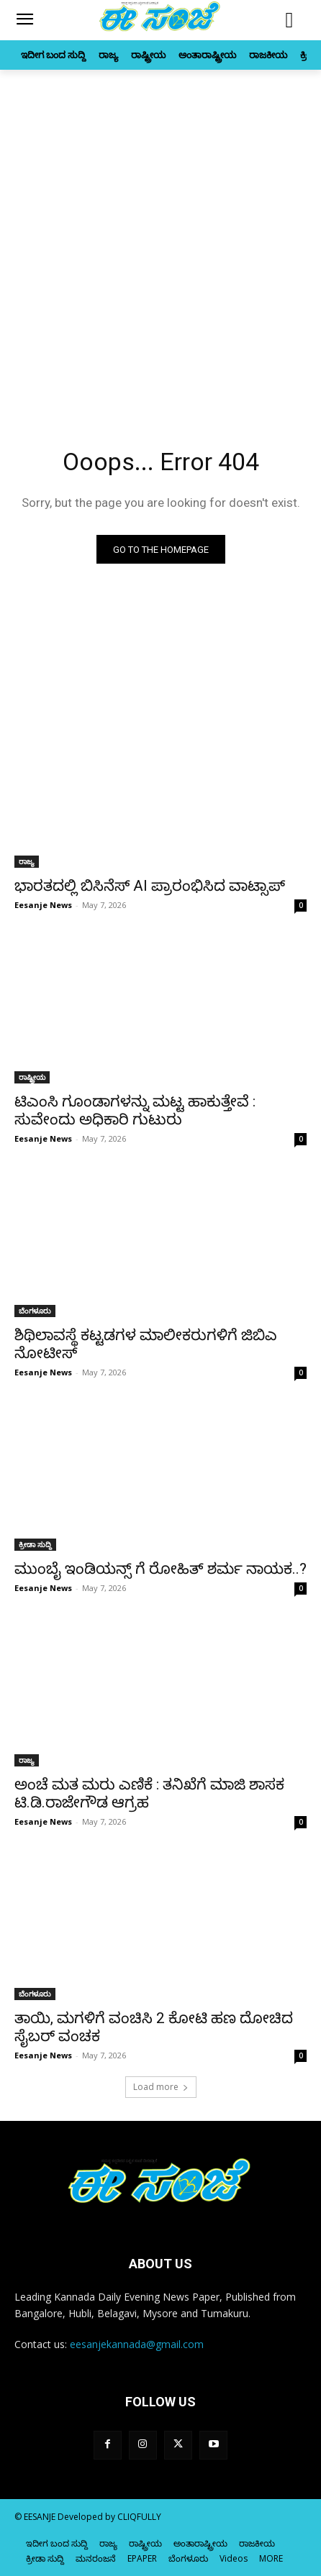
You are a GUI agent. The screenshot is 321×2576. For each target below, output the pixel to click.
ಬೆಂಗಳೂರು (35, 1311)
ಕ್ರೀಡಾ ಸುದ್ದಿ (35, 1544)
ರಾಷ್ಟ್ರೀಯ (32, 1077)
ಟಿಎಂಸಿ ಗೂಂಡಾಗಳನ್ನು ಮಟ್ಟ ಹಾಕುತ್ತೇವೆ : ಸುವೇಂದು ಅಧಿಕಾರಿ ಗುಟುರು (135, 1110)
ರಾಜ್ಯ (27, 861)
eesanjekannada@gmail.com (137, 2344)
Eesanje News (43, 904)
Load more (161, 2087)
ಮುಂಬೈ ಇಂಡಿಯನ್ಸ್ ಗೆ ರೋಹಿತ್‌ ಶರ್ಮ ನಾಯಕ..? (160, 1568)
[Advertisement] (160, 237)
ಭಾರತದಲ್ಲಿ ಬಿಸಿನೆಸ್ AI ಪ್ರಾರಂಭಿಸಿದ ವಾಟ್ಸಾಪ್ (149, 885)
